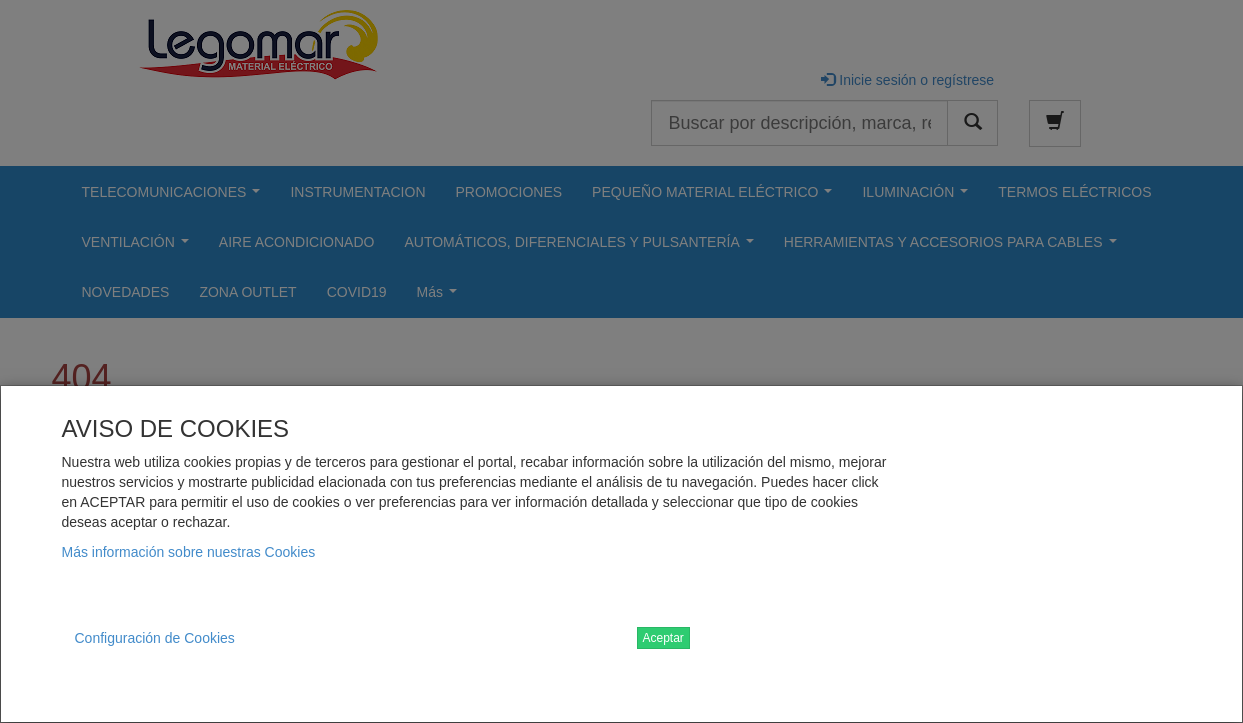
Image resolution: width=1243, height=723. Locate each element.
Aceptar (663, 638)
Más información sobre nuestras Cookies (189, 552)
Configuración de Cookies (155, 638)
